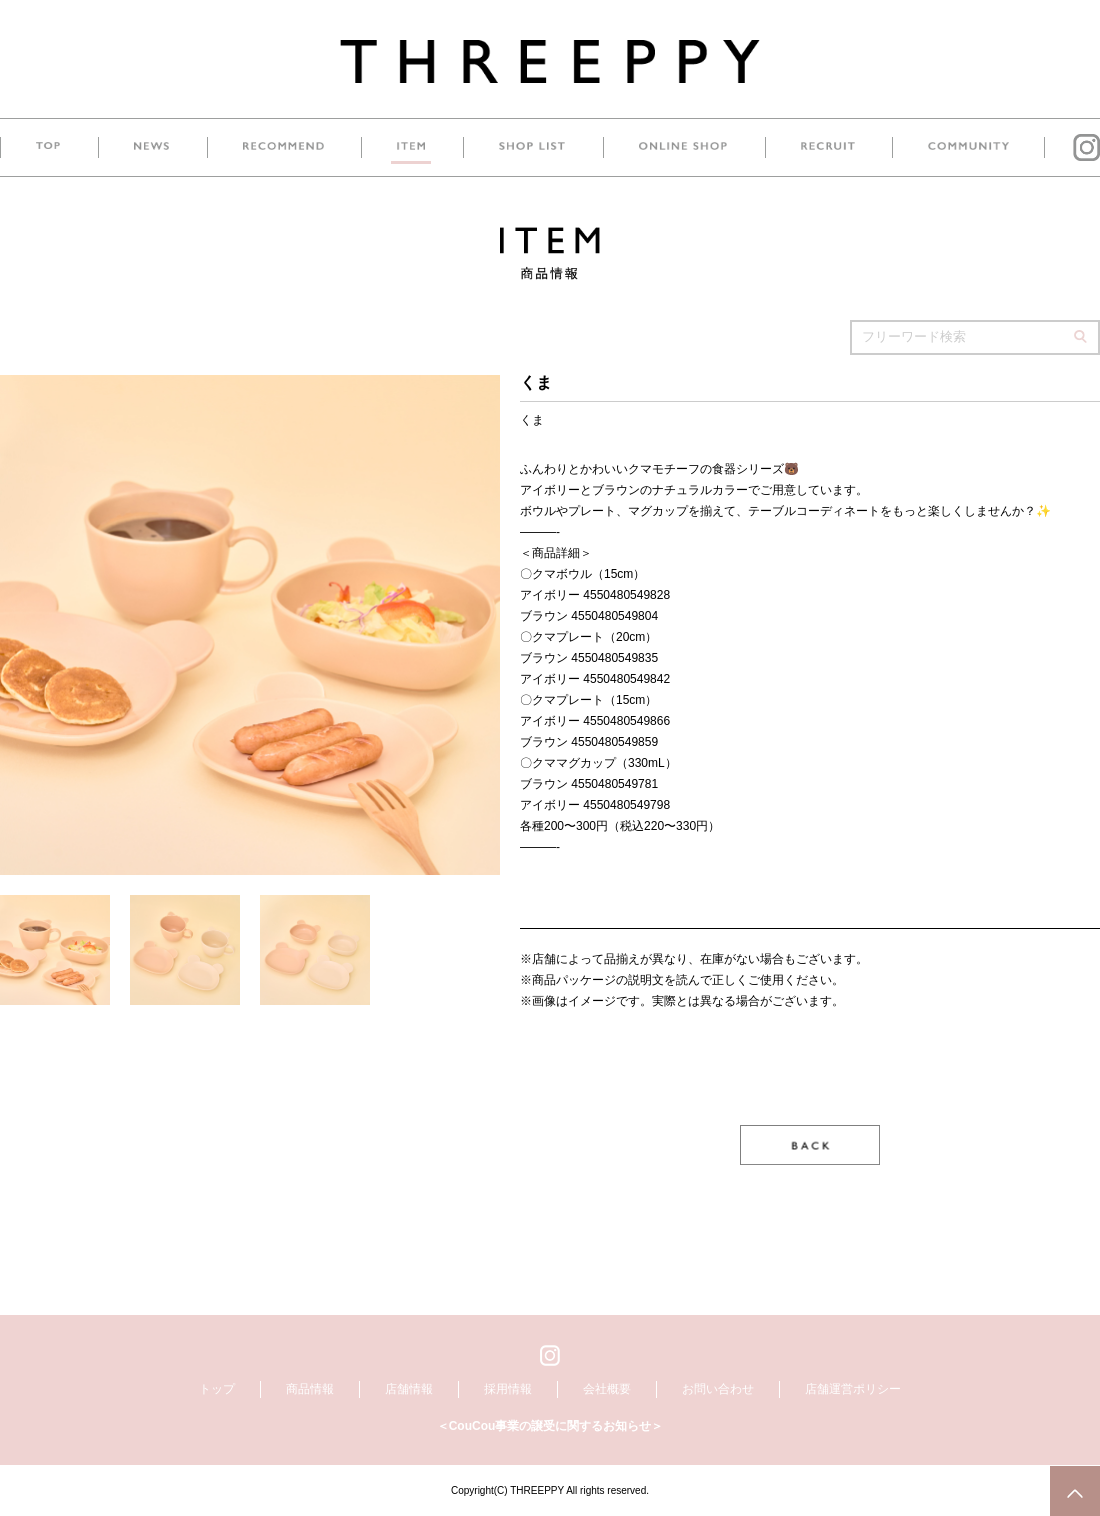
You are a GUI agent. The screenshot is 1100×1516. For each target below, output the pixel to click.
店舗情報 (409, 1389)
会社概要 (607, 1389)
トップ (217, 1389)
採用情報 (508, 1389)
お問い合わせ (718, 1389)
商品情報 (310, 1389)
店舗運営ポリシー (853, 1389)
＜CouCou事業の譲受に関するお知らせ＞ (550, 1426)
